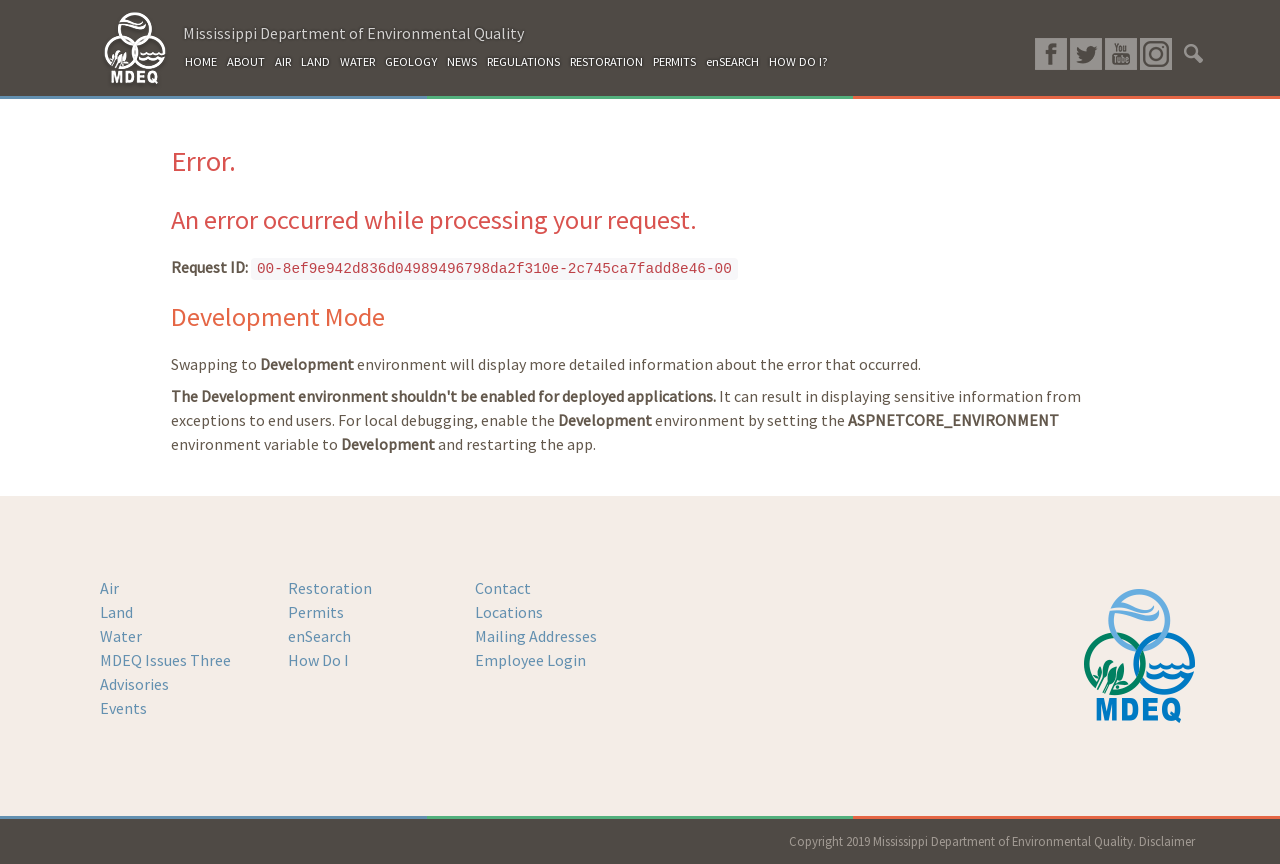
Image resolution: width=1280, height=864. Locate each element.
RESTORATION (606, 61)
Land (116, 612)
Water (121, 636)
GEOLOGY (411, 61)
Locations (509, 612)
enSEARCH (732, 61)
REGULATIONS (523, 61)
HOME (201, 61)
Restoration (330, 588)
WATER (357, 61)
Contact (503, 588)
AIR (283, 61)
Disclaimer (1167, 841)
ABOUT (246, 61)
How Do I (318, 660)
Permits (316, 612)
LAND (315, 61)
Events (123, 708)
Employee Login (530, 660)
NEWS (462, 61)
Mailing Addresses (536, 636)
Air (109, 588)
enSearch (319, 636)
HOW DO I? (798, 61)
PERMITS (674, 61)
